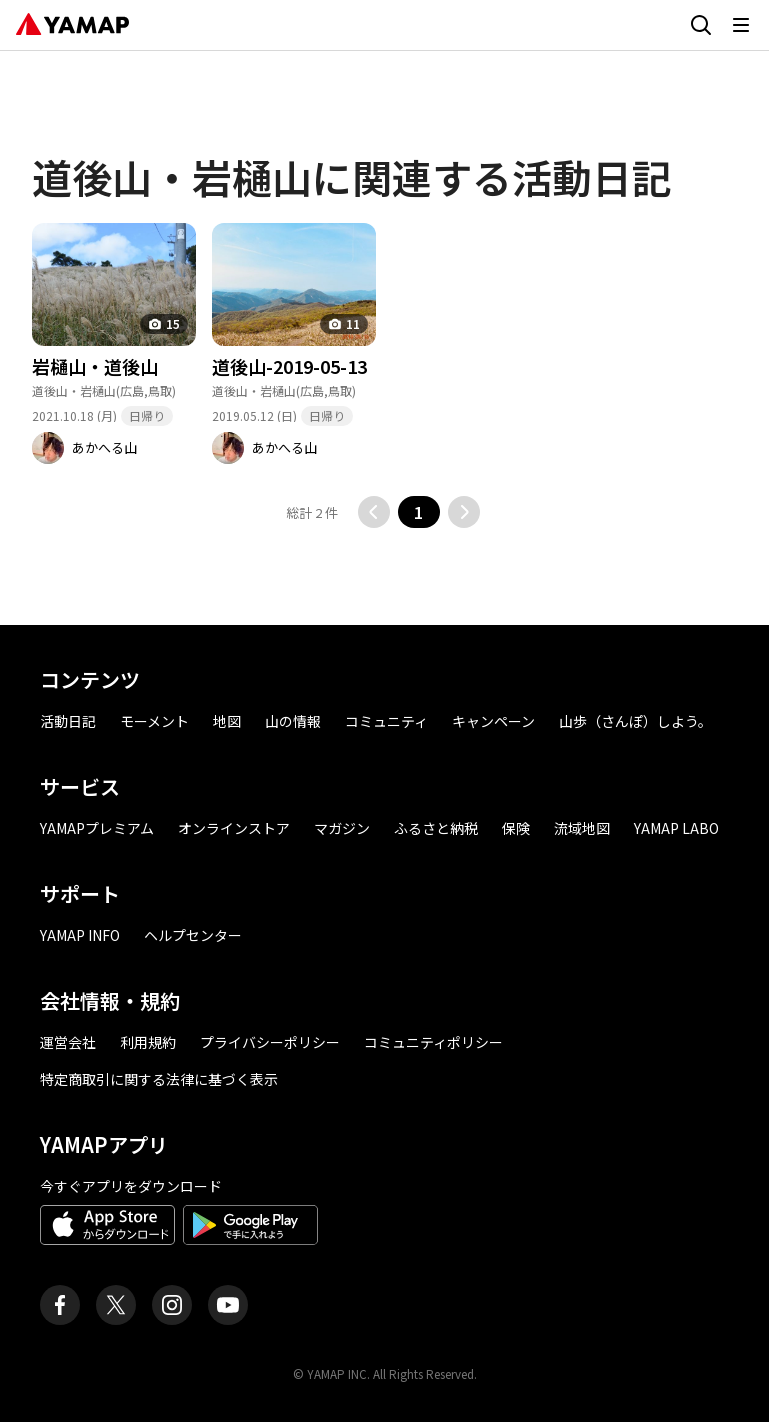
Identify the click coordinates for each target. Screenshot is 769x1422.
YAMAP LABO (676, 828)
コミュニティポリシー (433, 1042)
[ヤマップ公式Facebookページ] (60, 1305)
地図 (227, 721)
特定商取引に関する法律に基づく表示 (159, 1079)
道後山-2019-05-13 (289, 366)
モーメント (154, 721)
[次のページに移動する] (464, 512)
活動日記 (68, 721)
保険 (516, 828)
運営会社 (68, 1042)
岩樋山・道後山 (95, 366)
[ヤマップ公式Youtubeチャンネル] (228, 1305)
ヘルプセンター (193, 935)
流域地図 (582, 828)
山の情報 (293, 721)
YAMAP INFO (80, 935)
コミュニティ (386, 721)
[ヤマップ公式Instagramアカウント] (172, 1305)
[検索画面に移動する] (701, 25)
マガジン (342, 828)
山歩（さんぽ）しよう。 (635, 721)
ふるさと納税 (436, 828)
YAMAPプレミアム (97, 828)
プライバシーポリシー (270, 1042)
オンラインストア (234, 828)
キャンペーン (493, 721)
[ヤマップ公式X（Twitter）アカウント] (116, 1305)
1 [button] (418, 512)
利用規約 (148, 1042)
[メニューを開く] (741, 25)
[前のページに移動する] (374, 512)
